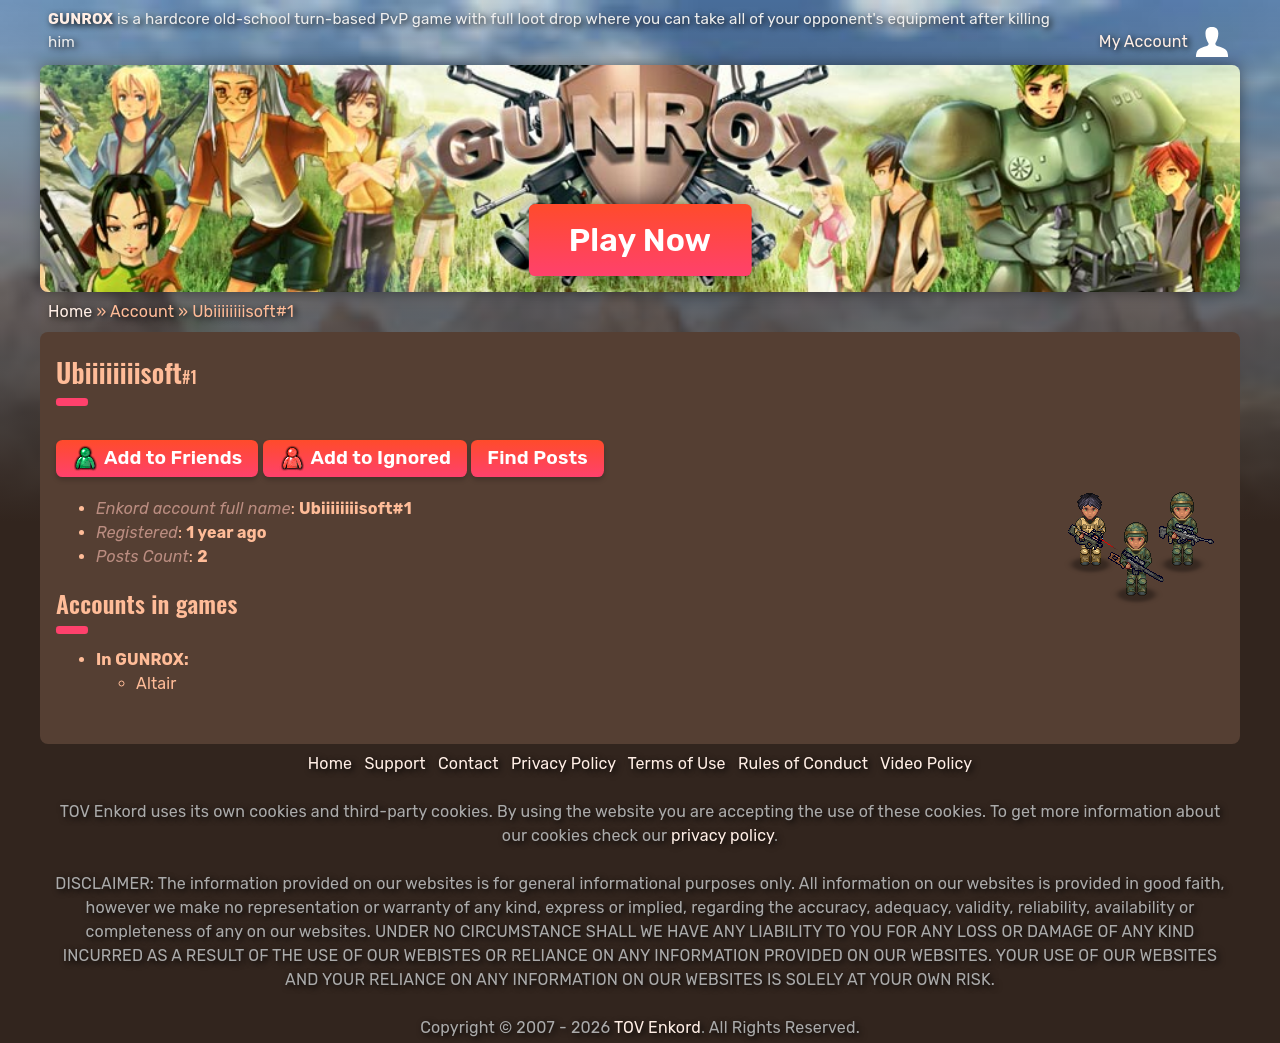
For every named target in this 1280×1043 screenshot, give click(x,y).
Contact (468, 763)
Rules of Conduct (803, 763)
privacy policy (722, 835)
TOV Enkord (657, 1027)
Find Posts (537, 457)
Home (70, 311)
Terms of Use (677, 763)
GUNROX (80, 19)
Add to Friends (157, 458)
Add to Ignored (365, 458)
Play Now (640, 240)
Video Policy (926, 763)
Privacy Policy (563, 763)
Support (394, 763)
